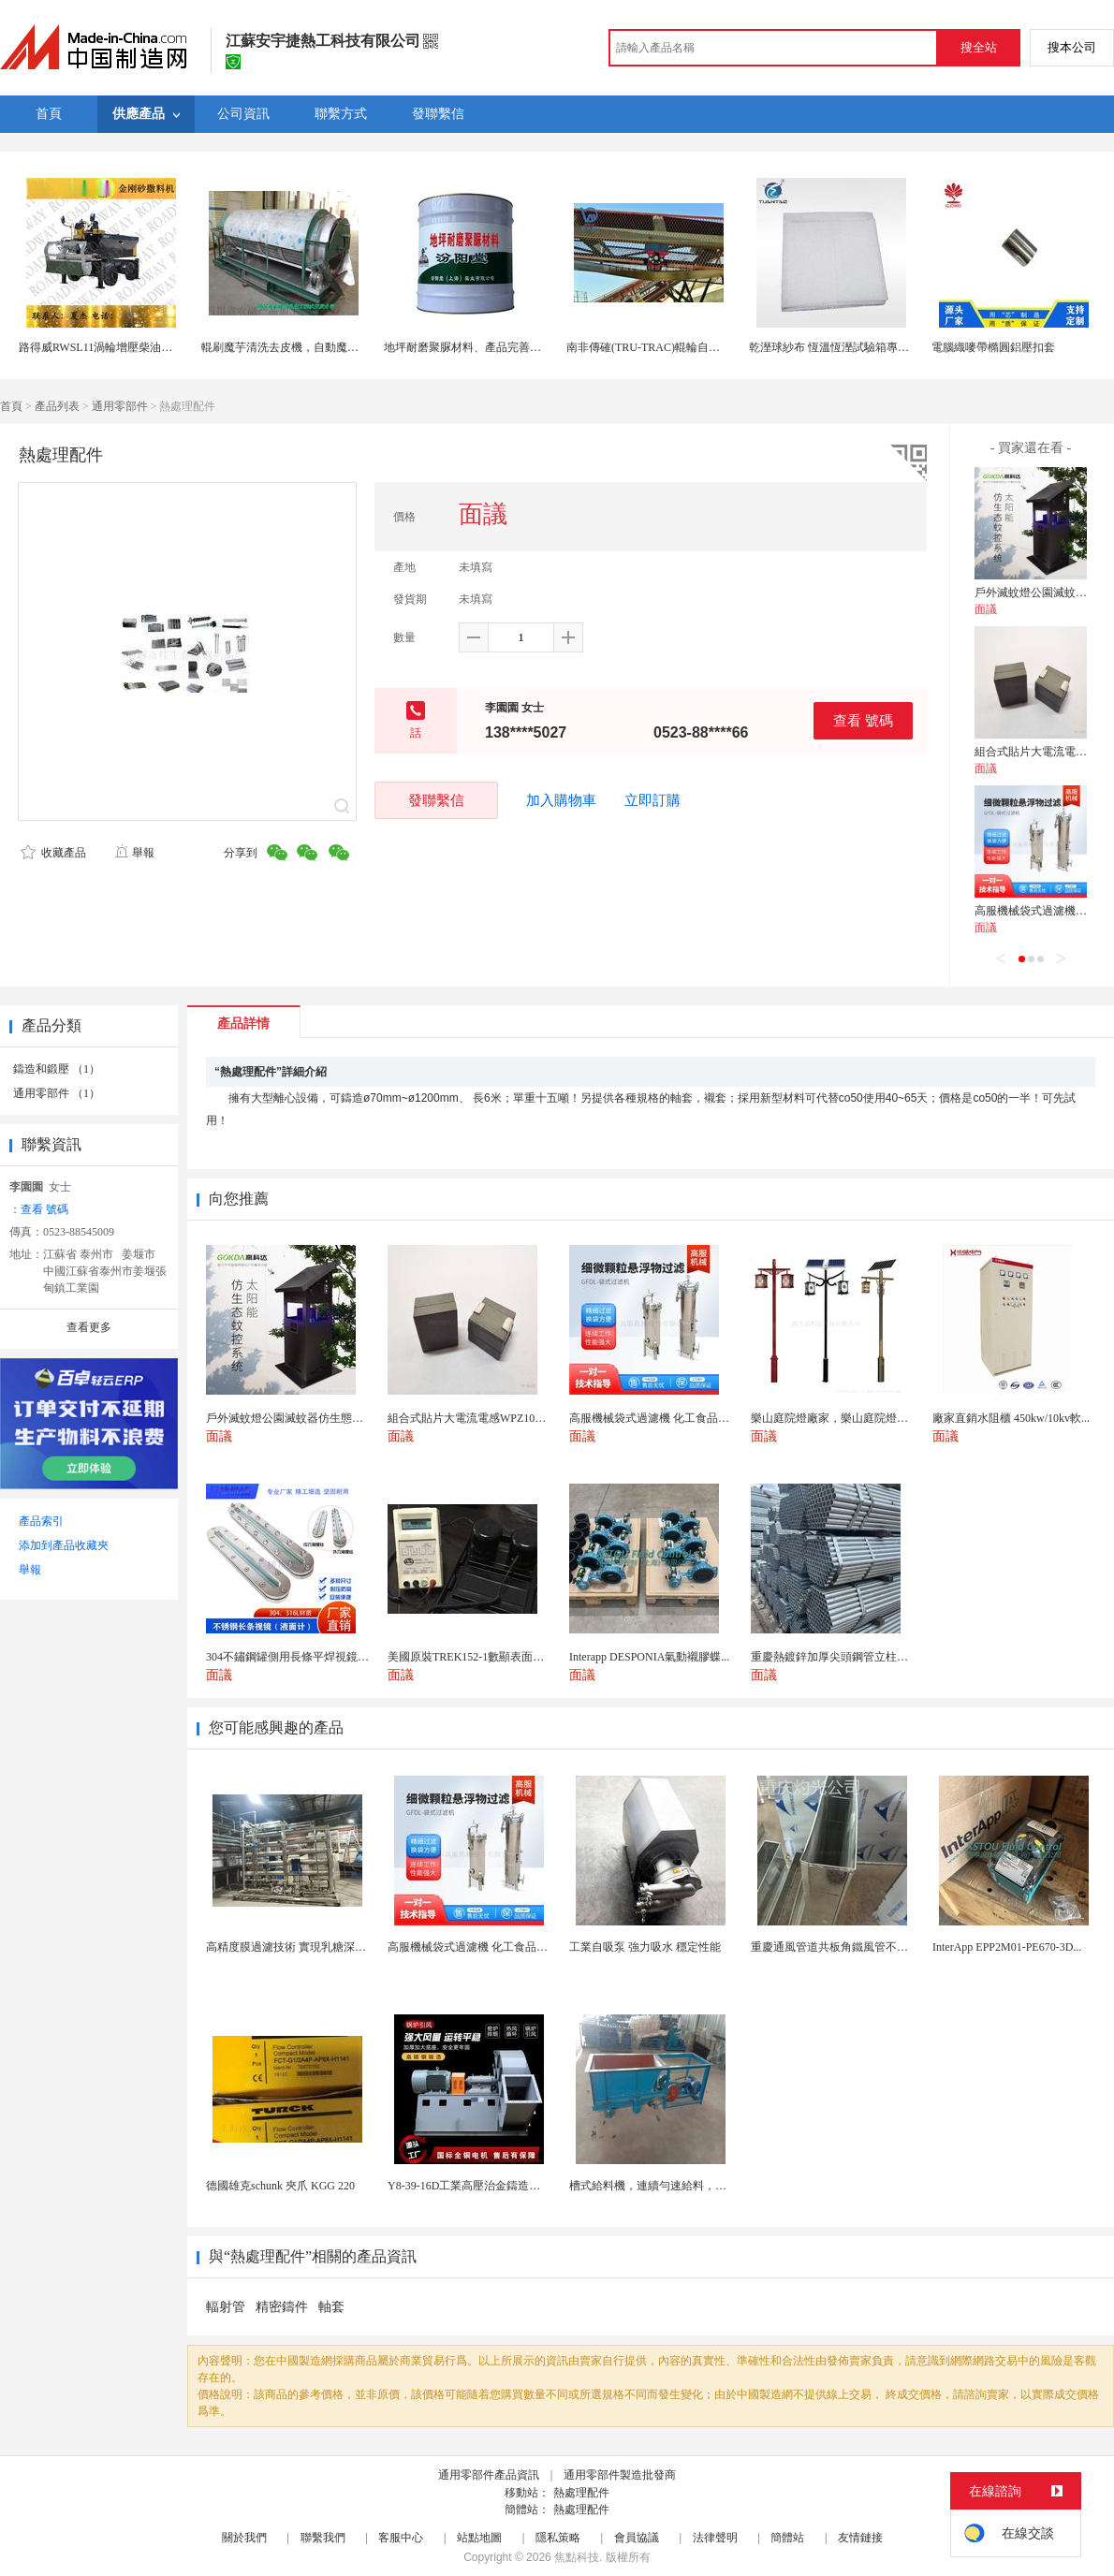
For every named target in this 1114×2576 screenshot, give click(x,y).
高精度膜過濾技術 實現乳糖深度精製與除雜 (314, 1947)
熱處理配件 (581, 2492)
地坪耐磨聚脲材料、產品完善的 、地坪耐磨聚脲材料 (514, 347)
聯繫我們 (322, 2537)
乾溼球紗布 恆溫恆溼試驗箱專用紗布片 (846, 347)
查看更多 (88, 1327)
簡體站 (787, 2537)
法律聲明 (715, 2537)
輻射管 (225, 2307)
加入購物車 (561, 800)
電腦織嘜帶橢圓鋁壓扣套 (993, 347)
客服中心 (400, 2537)
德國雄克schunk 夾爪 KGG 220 (280, 2185)
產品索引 (41, 1521)
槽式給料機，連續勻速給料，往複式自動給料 (681, 2185)
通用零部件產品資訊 (488, 2474)
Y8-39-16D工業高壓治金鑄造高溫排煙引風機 (498, 2185)
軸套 (331, 2307)
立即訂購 (652, 800)
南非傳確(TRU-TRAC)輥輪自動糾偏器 (660, 347)
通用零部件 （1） (56, 1093)
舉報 (134, 852)
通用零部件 (120, 406)
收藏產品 (53, 852)
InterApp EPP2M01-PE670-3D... (1006, 1947)
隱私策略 (557, 2537)
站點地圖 (479, 2537)
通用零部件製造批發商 (620, 2474)
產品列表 (57, 406)
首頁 (11, 406)
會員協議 (636, 2537)
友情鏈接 (860, 2537)
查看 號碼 (863, 720)
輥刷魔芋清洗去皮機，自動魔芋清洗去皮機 (308, 347)
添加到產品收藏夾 (64, 1545)
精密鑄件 (282, 2307)
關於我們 (244, 2537)
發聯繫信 (436, 800)
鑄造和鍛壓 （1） (56, 1069)
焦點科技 (576, 2557)
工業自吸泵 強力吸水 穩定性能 (645, 1947)
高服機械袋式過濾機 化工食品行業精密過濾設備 (507, 1947)
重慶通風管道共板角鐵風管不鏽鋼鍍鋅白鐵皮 (863, 1947)
